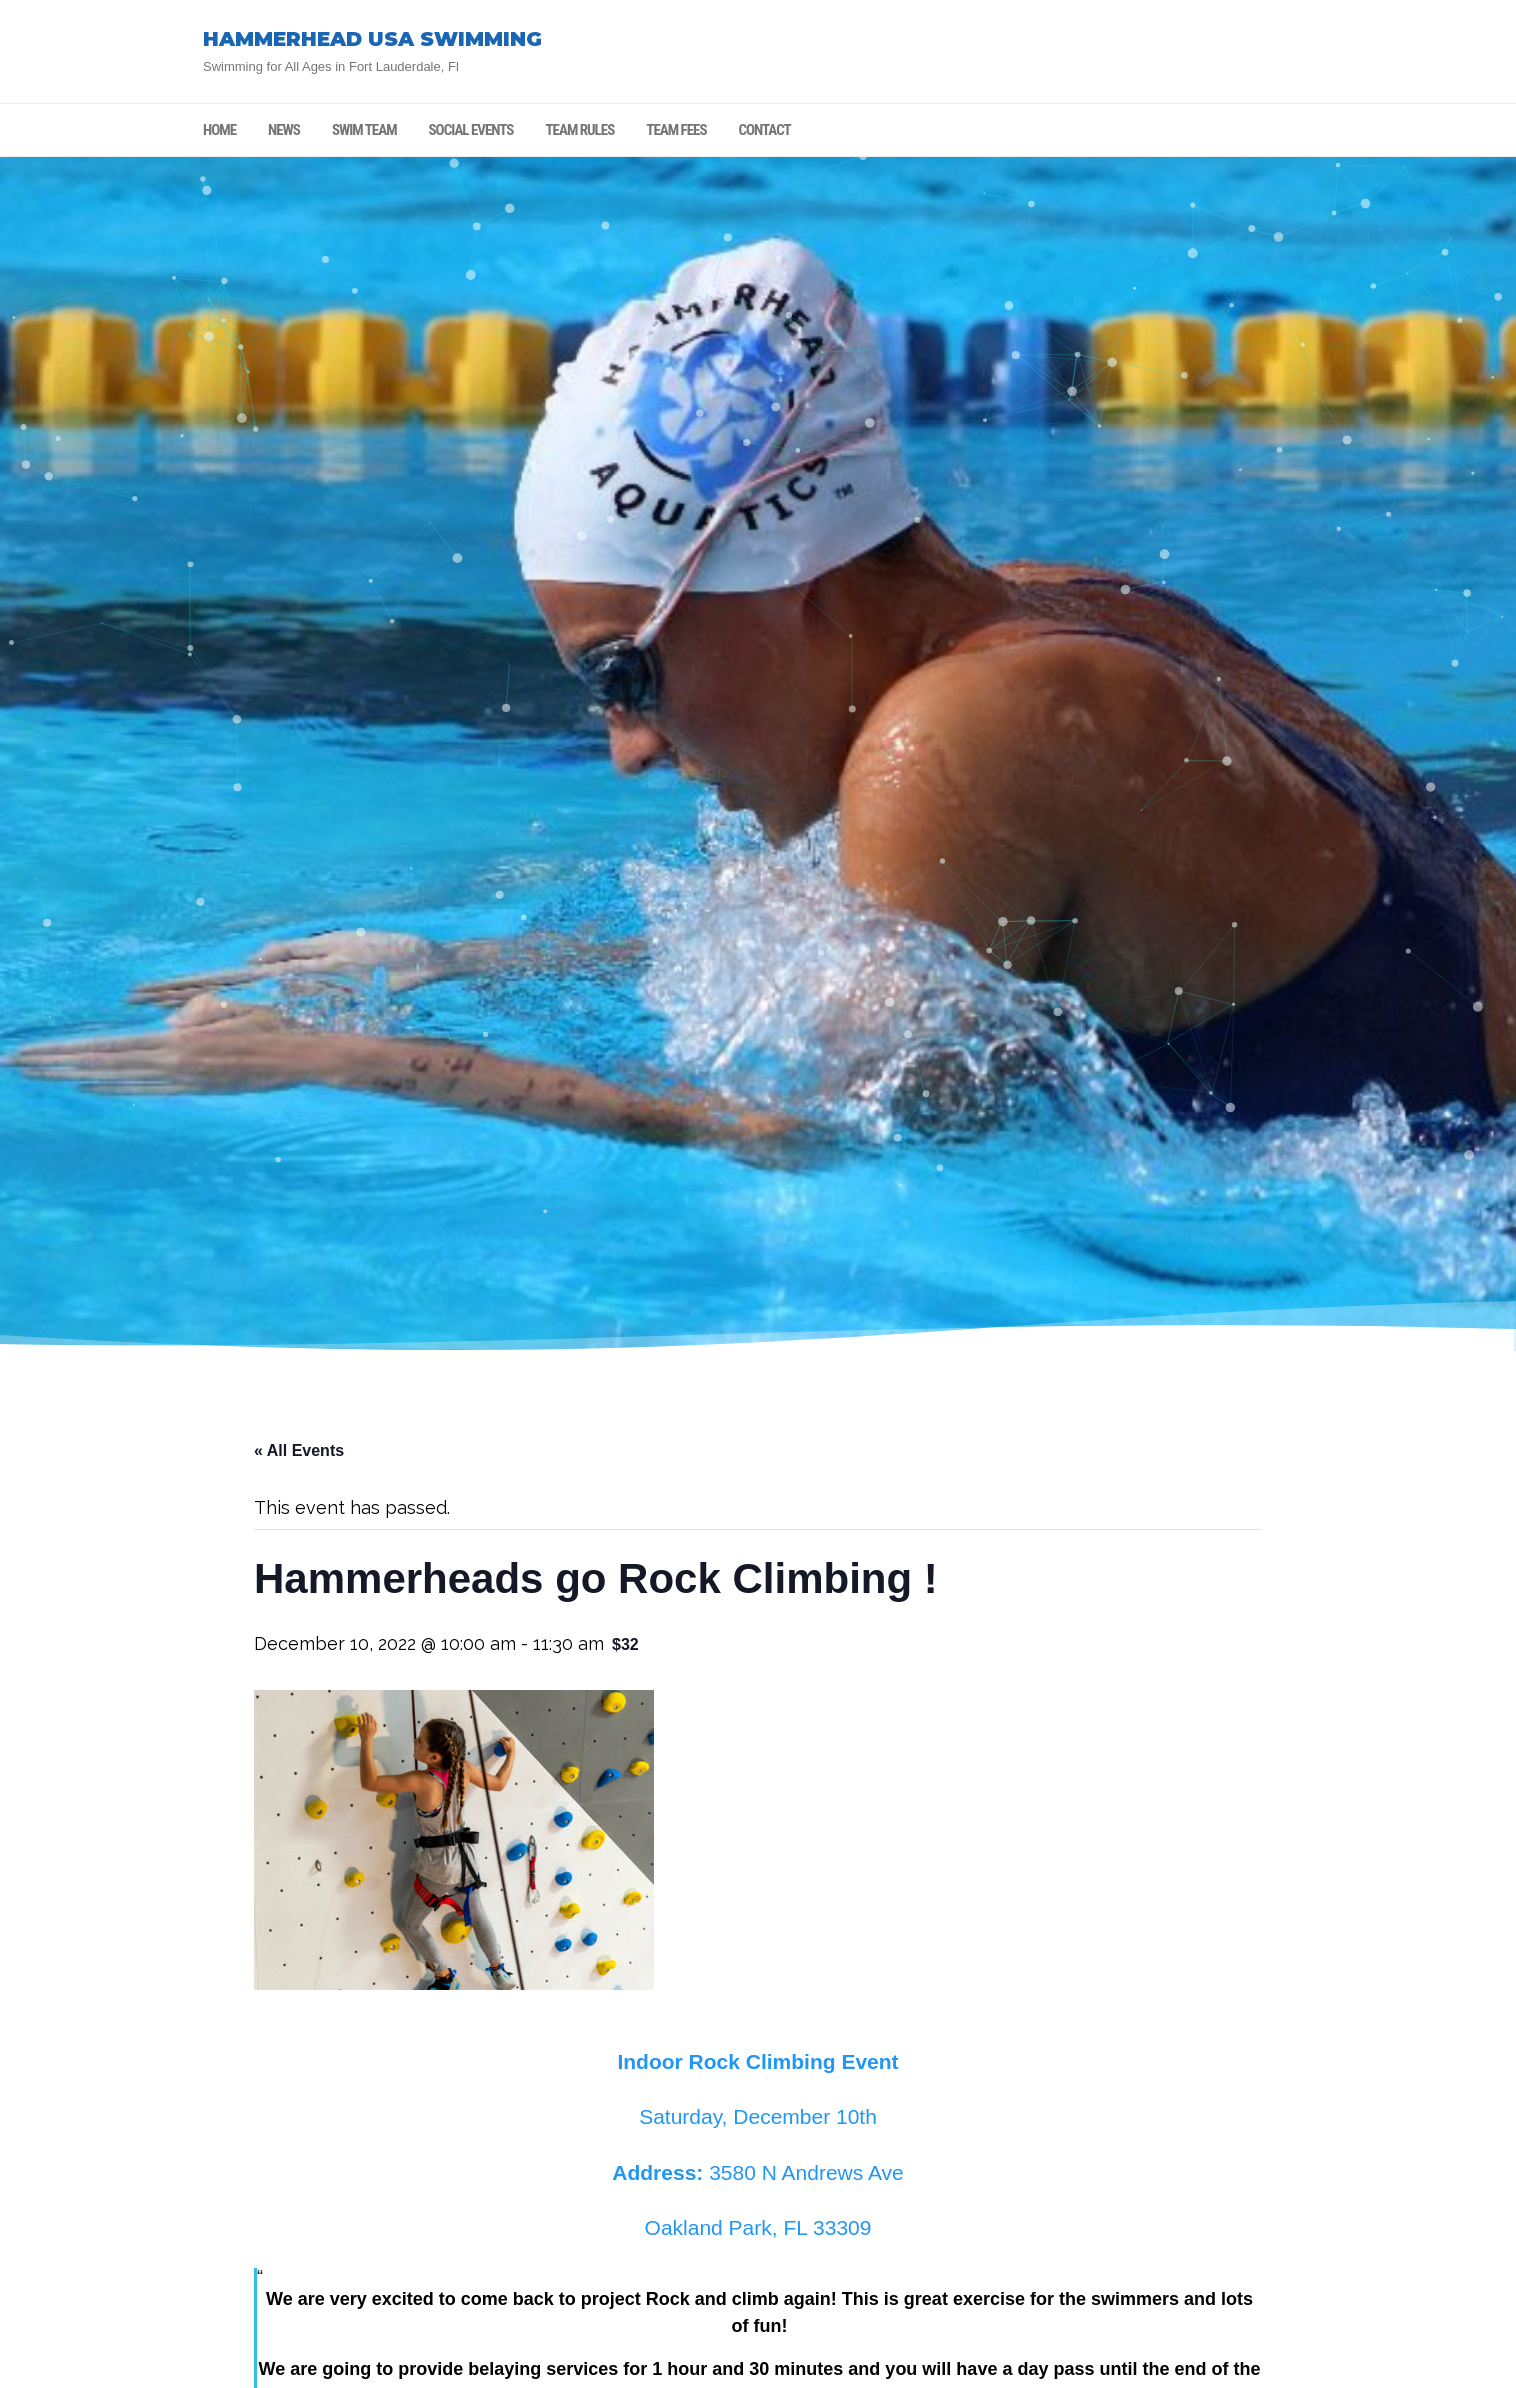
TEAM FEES (676, 130)
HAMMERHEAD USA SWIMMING (372, 39)
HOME (219, 130)
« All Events (299, 1450)
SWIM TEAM (364, 130)
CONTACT (765, 130)
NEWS (284, 130)
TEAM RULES (579, 130)
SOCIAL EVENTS (471, 130)
